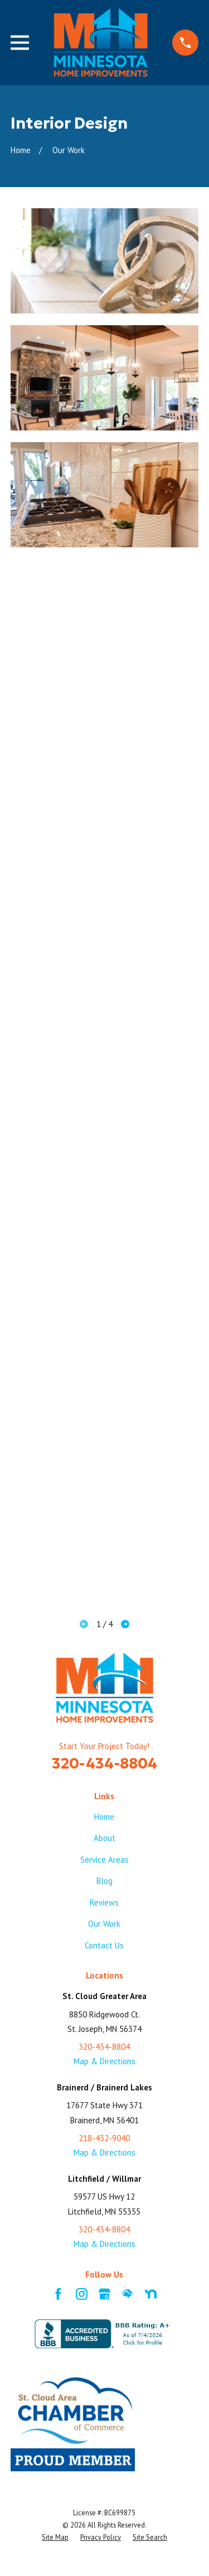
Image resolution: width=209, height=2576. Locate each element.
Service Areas (104, 1859)
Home (104, 1816)
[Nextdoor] (151, 2294)
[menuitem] (55, 2537)
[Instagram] (82, 2294)
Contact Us (104, 1945)
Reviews (104, 1902)
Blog (104, 1880)
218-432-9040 (104, 2138)
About (104, 1838)
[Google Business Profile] (104, 2294)
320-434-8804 (104, 1763)
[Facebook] (58, 2294)
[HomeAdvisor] (127, 2294)
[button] (104, 261)
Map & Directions (104, 2061)
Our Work (104, 1923)
